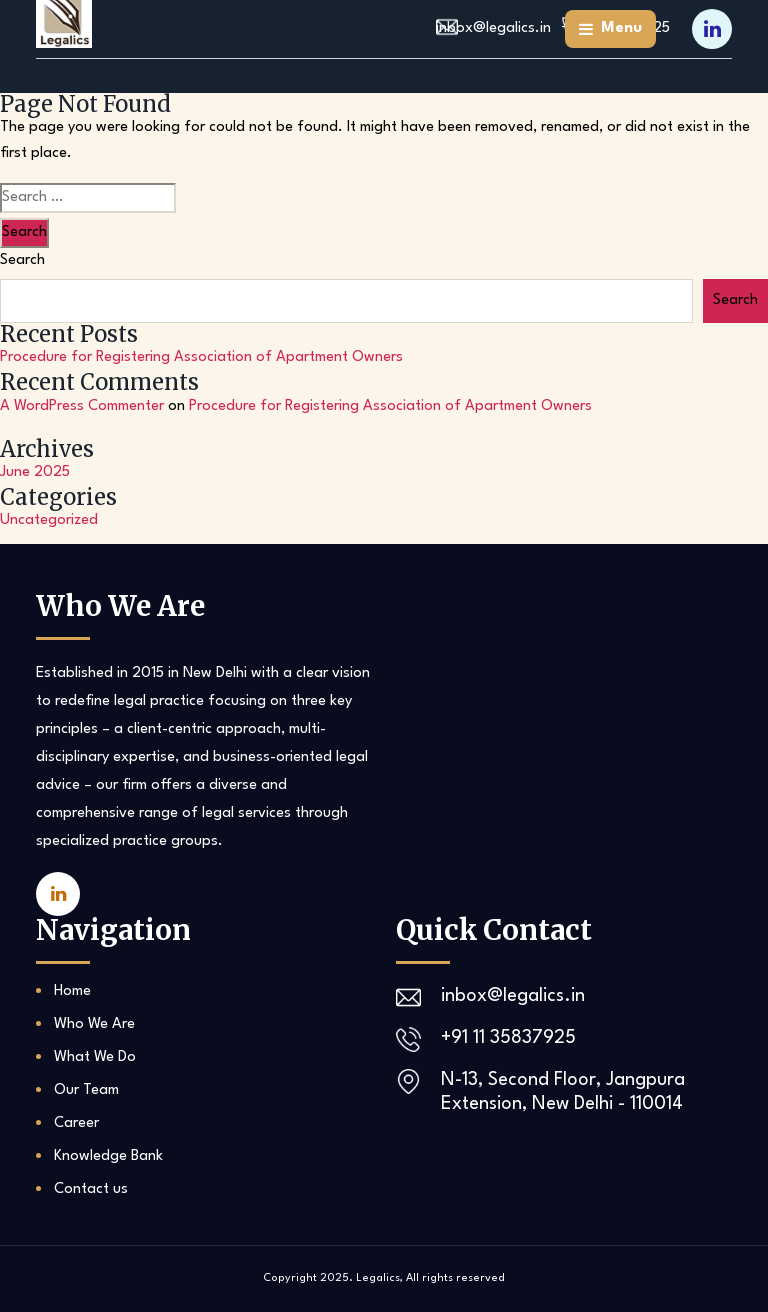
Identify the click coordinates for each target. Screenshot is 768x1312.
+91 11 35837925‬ (508, 1038)
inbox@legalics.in (513, 996)
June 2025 (35, 472)
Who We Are (94, 1024)
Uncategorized (49, 520)
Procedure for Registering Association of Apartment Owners (201, 357)
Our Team (86, 1090)
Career (76, 1123)
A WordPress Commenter (82, 406)
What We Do (95, 1057)
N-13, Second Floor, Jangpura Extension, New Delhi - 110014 (563, 1092)
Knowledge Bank (108, 1156)
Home (72, 991)
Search (22, 260)
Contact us (91, 1189)
